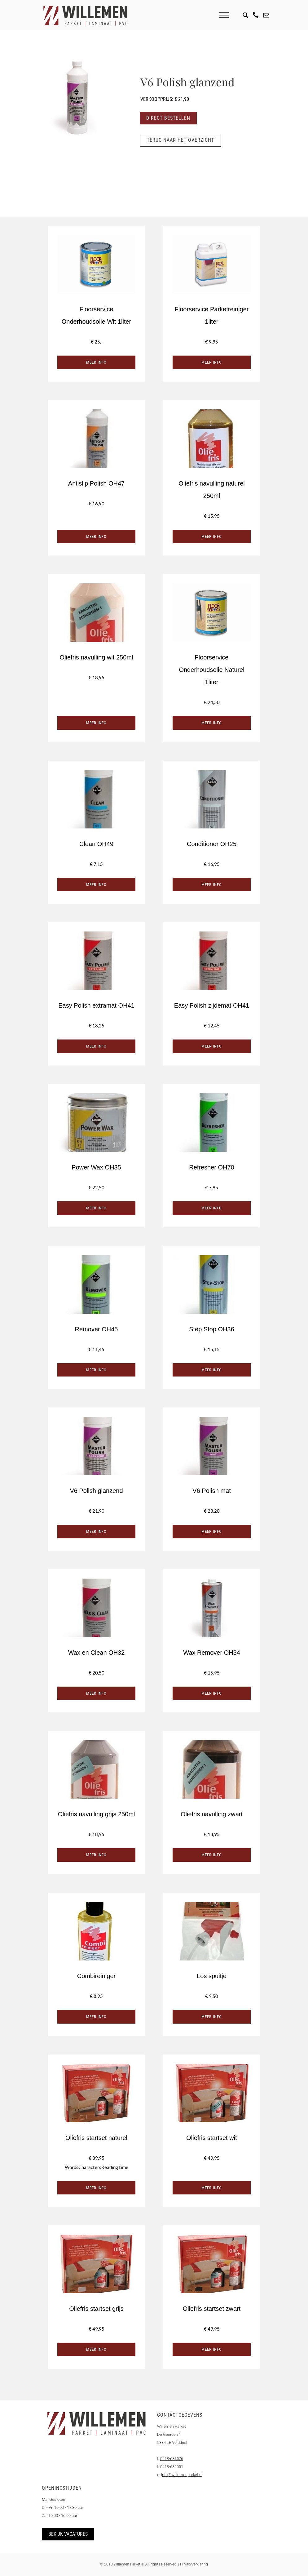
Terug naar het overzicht (181, 140)
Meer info (96, 362)
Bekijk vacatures (68, 2534)
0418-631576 (171, 2458)
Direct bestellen (169, 118)
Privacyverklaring (194, 2564)
